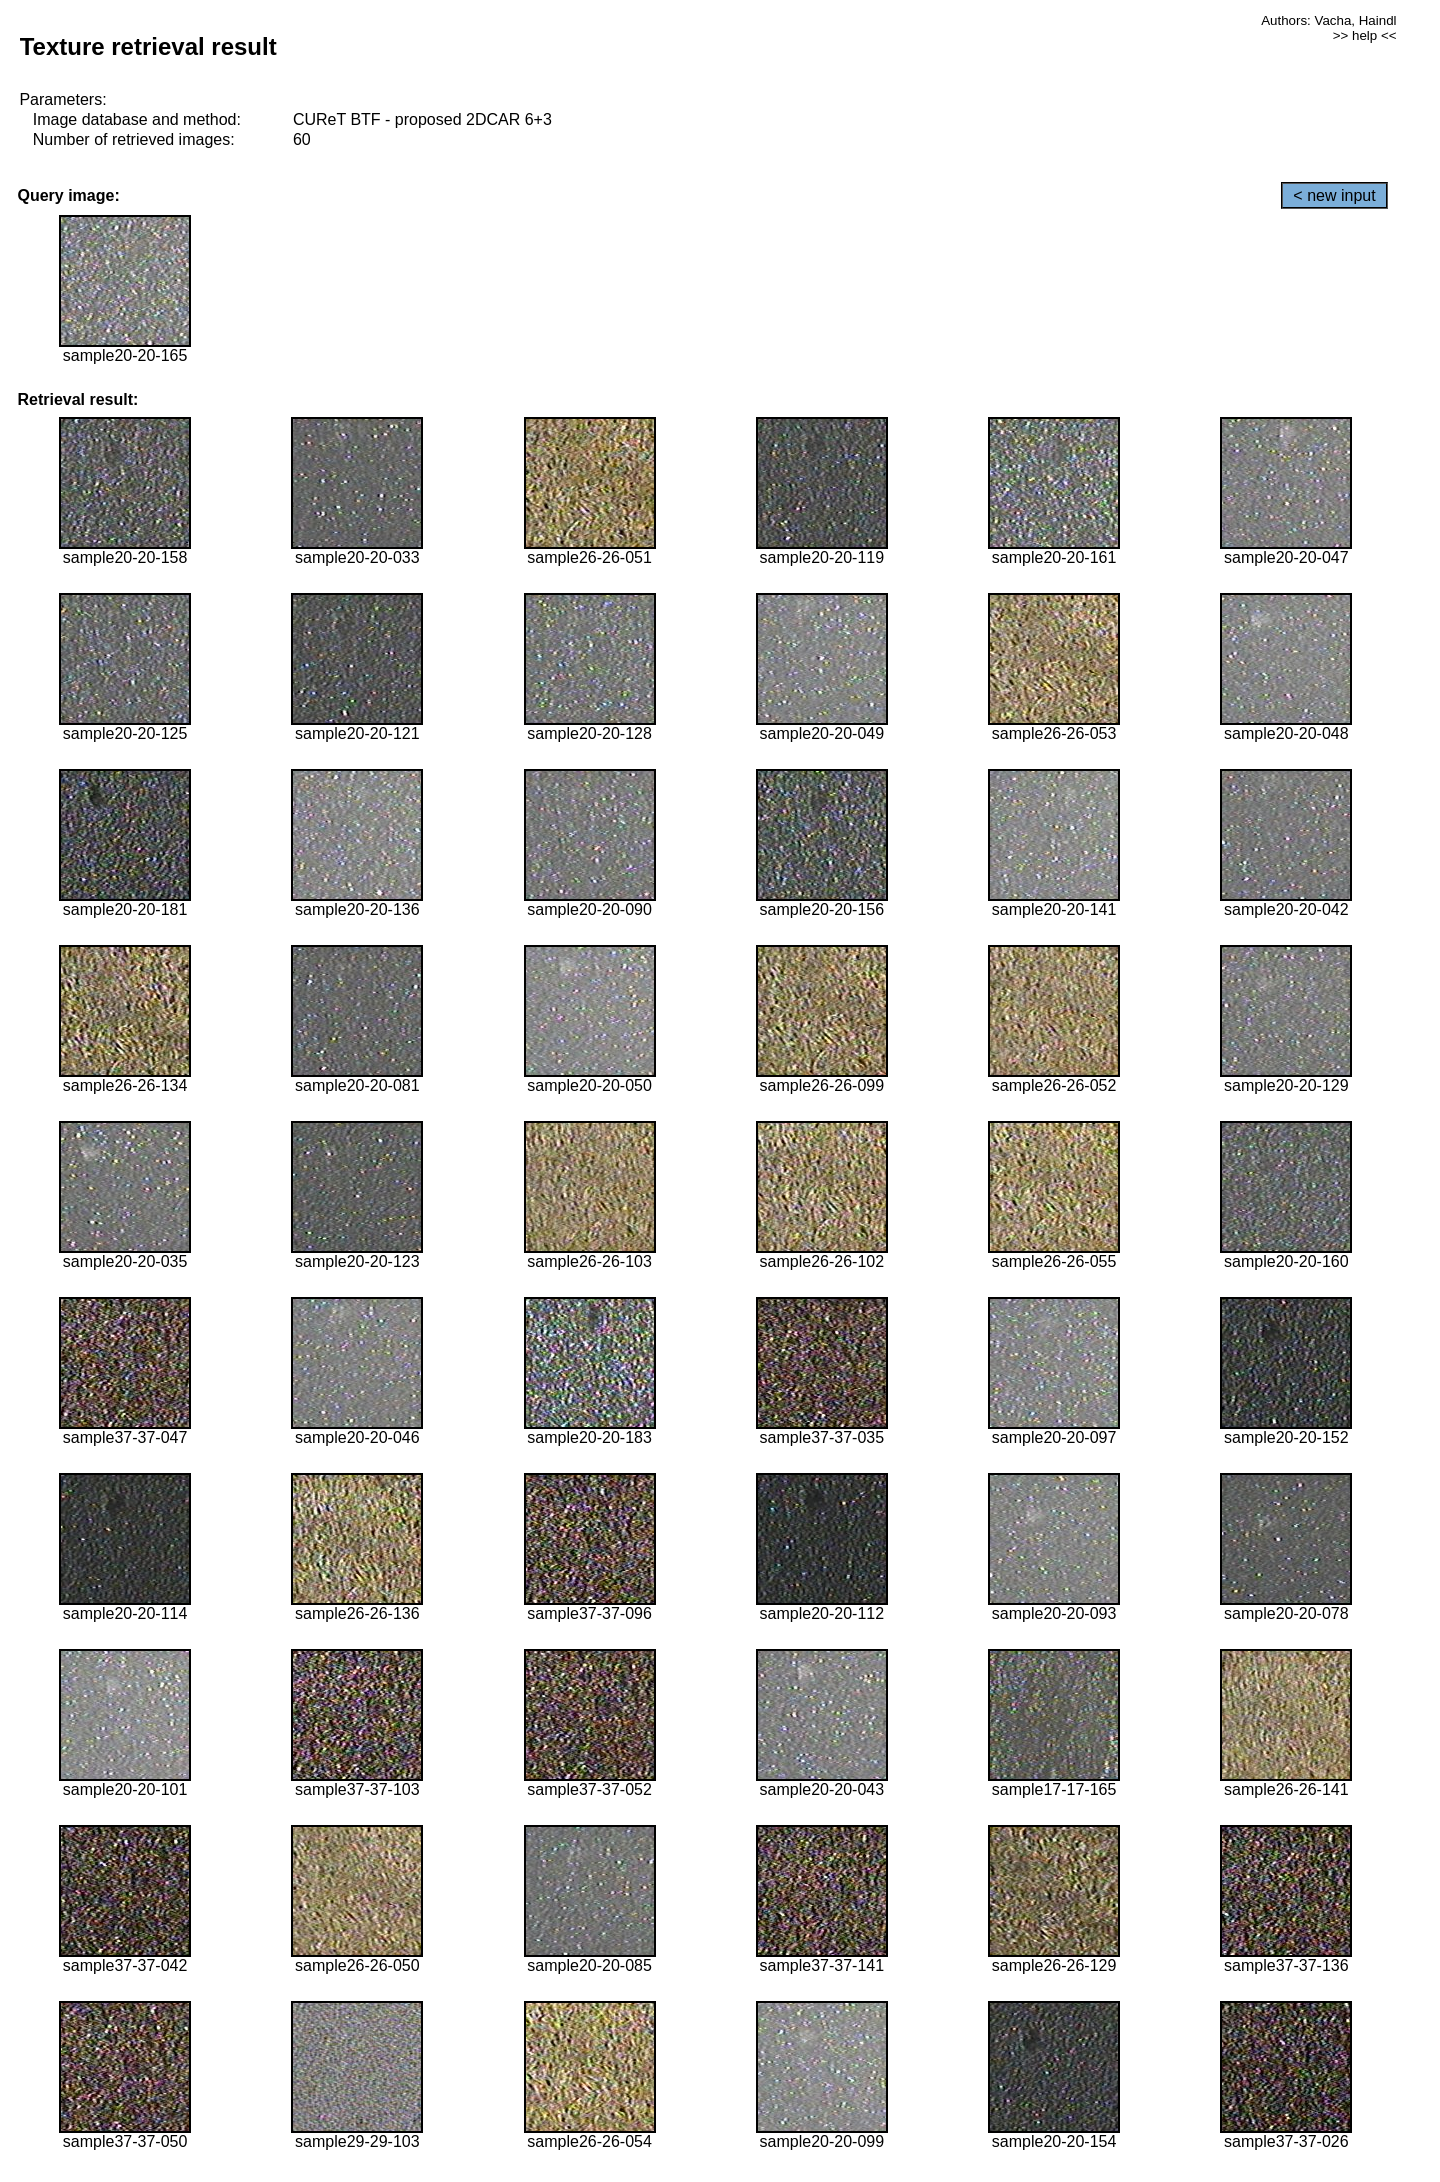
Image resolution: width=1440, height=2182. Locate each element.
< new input (1334, 195)
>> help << (1365, 35)
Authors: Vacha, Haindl (1328, 20)
